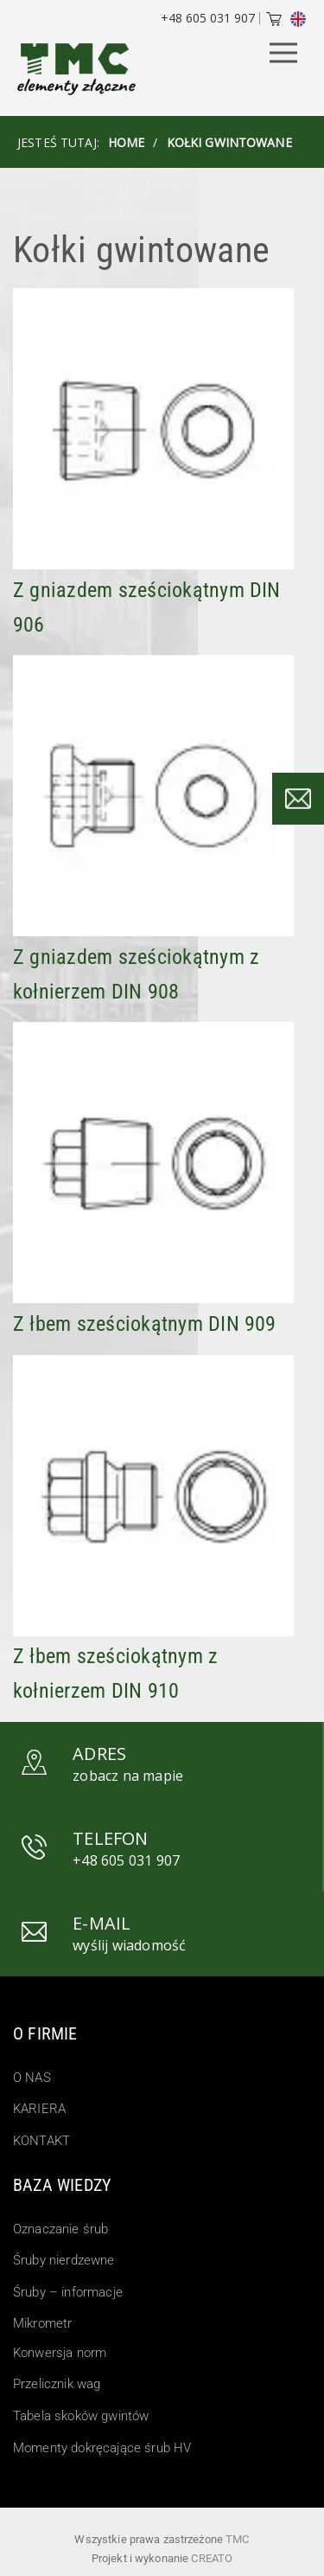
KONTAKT (41, 2141)
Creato (211, 2558)
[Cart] (274, 20)
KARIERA (39, 2109)
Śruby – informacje (68, 2292)
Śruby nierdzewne (64, 2260)
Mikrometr (42, 2323)
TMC (237, 2539)
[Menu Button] (283, 54)
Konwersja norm (59, 2353)
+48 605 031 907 (208, 18)
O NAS (32, 2077)
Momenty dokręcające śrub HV (102, 2448)
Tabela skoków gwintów (81, 2416)
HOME (126, 142)
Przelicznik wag (56, 2384)
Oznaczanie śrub (60, 2229)
